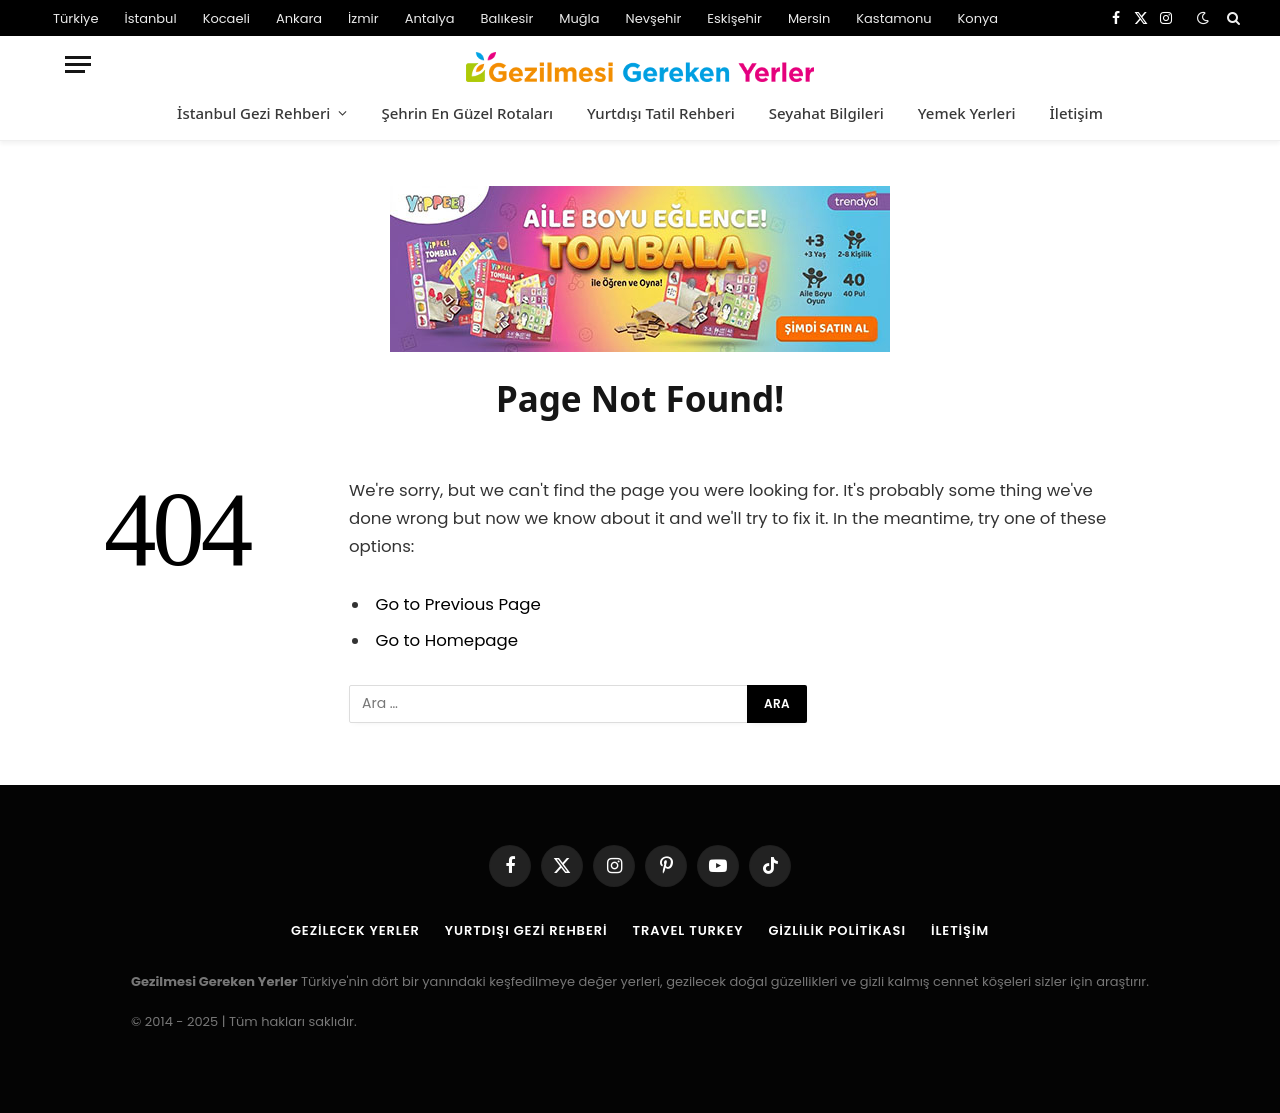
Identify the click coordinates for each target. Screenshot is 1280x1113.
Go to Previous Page (458, 604)
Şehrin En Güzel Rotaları (467, 113)
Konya (978, 18)
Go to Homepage (447, 640)
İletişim (1076, 113)
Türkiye (75, 18)
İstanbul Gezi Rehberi (253, 113)
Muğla (579, 18)
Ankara (299, 18)
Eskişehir (734, 18)
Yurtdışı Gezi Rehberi (526, 930)
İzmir (363, 18)
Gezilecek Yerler (355, 930)
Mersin (809, 18)
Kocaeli (226, 18)
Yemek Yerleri (967, 113)
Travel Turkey (688, 930)
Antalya (430, 18)
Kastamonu (893, 18)
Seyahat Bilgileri (826, 113)
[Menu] (78, 64)
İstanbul (150, 18)
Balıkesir (507, 18)
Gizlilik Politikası (837, 930)
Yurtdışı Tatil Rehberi (661, 113)
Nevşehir (654, 18)
